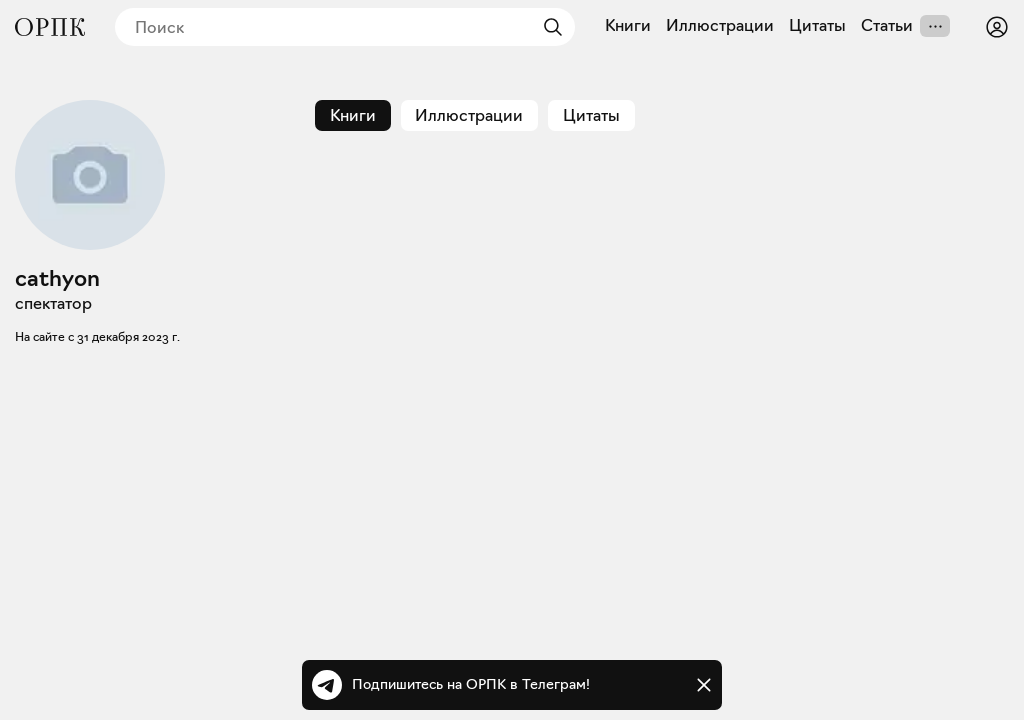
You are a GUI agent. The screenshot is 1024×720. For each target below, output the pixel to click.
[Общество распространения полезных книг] (50, 27)
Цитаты (817, 26)
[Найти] (548, 27)
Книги (628, 26)
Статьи (887, 26)
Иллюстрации (720, 26)
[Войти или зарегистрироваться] (997, 27)
